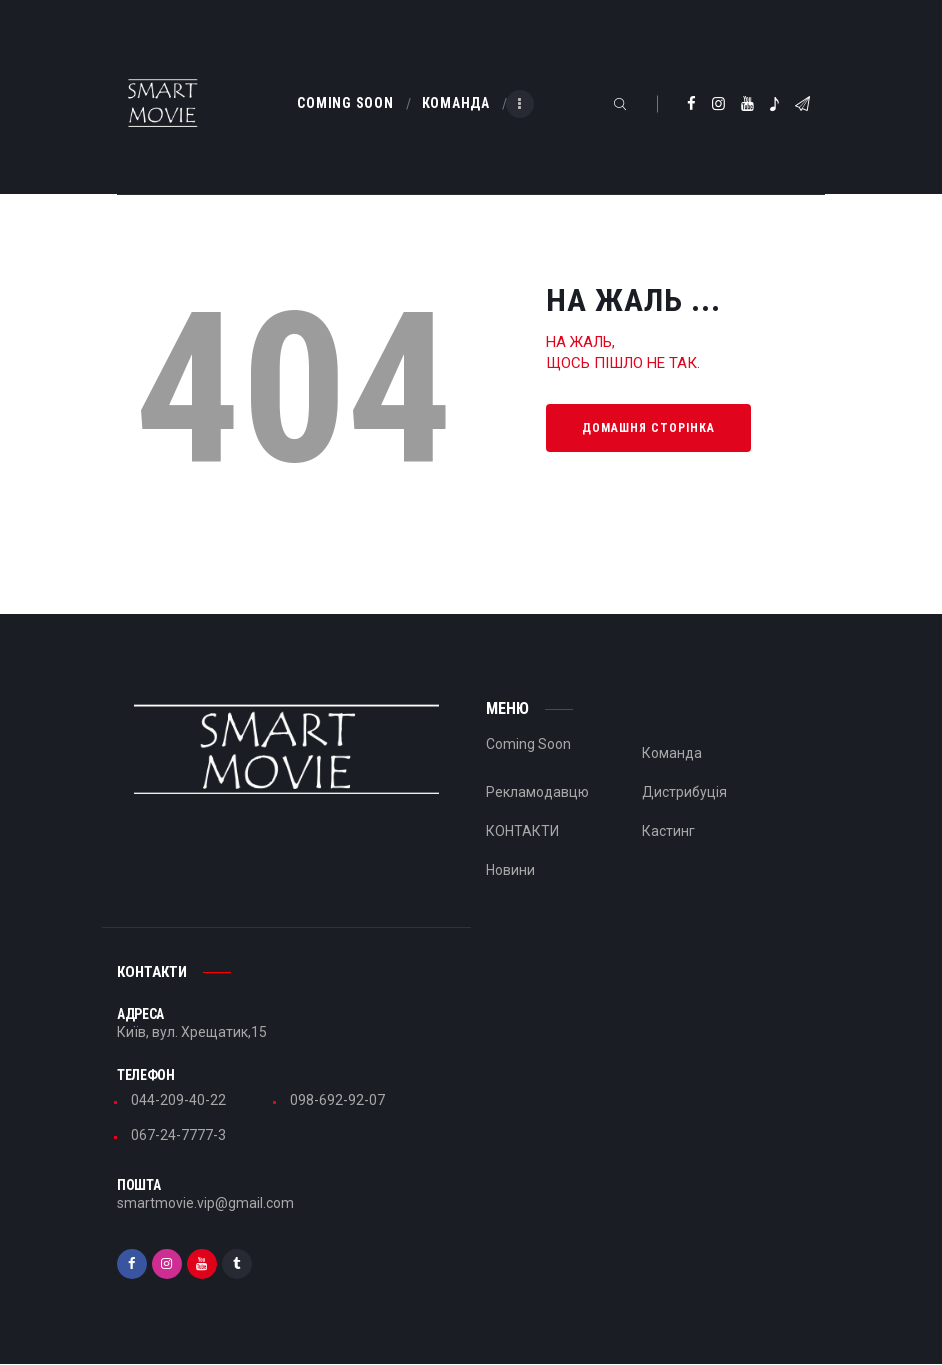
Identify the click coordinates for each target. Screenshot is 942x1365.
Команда (672, 753)
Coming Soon (528, 744)
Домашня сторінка (648, 428)
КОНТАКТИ (522, 831)
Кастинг (668, 831)
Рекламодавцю (537, 792)
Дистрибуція (684, 792)
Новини (510, 870)
